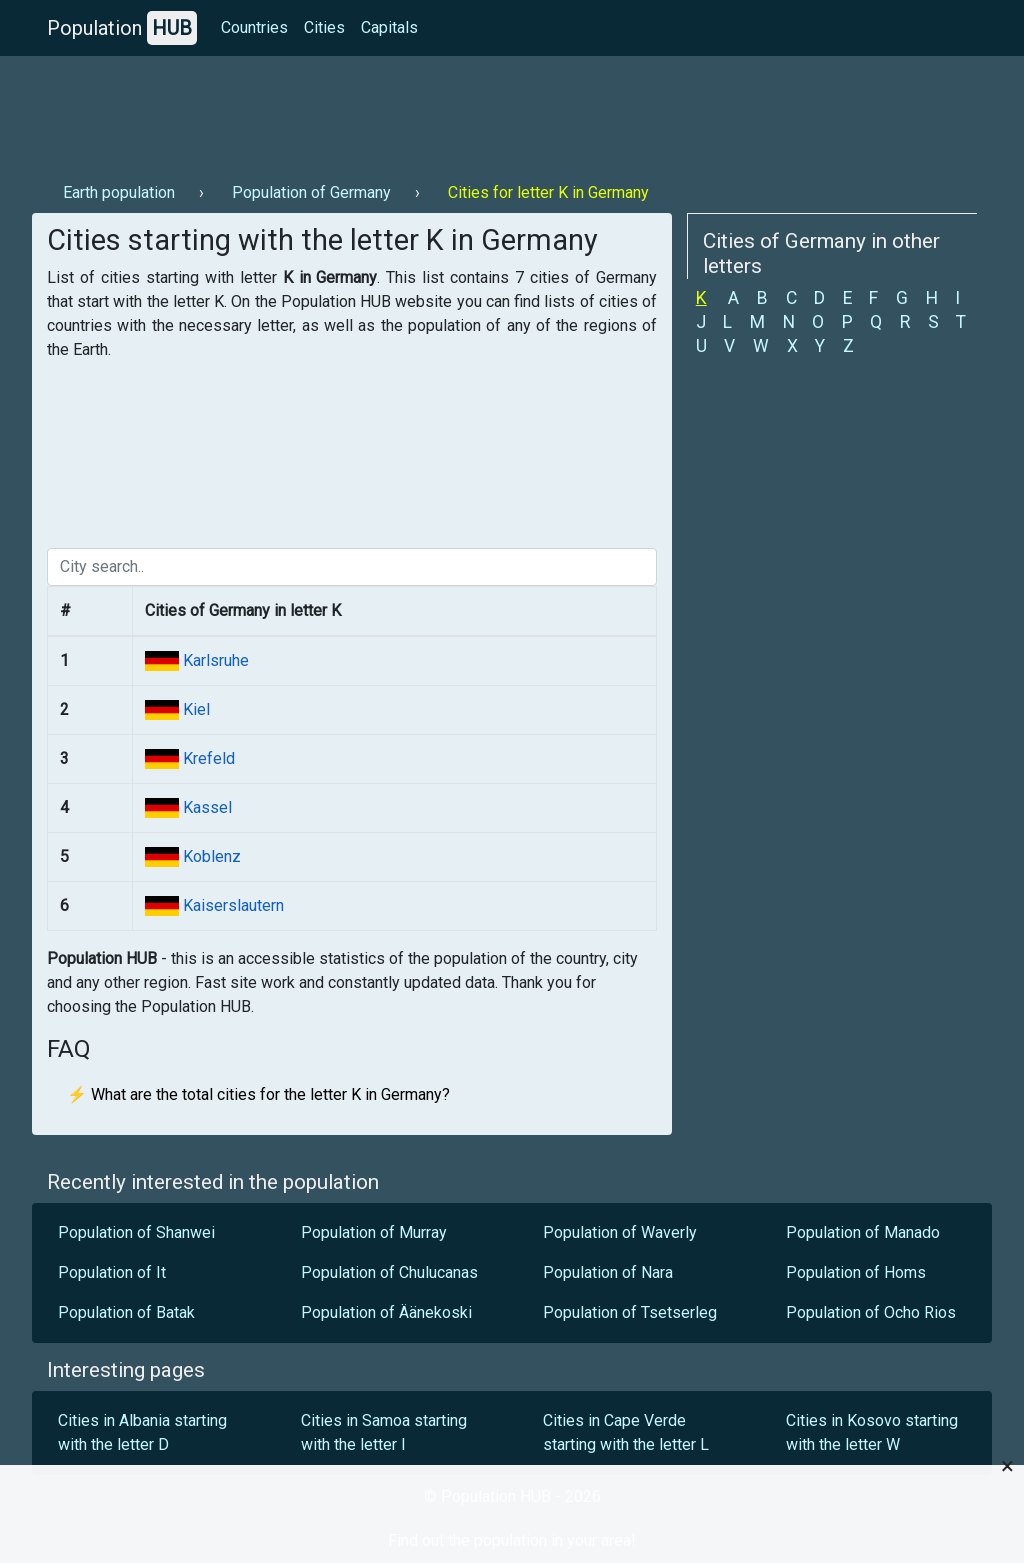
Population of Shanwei (136, 1232)
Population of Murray (374, 1232)
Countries (254, 27)
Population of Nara (608, 1272)
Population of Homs (856, 1272)
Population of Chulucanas (389, 1272)
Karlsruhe (214, 660)
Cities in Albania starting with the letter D (142, 1432)
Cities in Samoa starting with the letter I (384, 1432)
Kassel (205, 807)
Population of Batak (126, 1312)
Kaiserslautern (231, 905)
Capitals (389, 27)
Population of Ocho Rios (871, 1312)
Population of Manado (863, 1232)
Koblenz (210, 856)
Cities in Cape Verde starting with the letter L (626, 1432)
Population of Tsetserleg (630, 1312)
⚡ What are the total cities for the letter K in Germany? (258, 1094)
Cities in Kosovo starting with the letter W (872, 1432)
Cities (324, 27)
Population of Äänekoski (386, 1312)
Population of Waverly (620, 1232)
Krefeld (207, 758)
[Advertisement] (396, 111)
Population (122, 28)
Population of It (112, 1272)
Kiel (194, 709)
